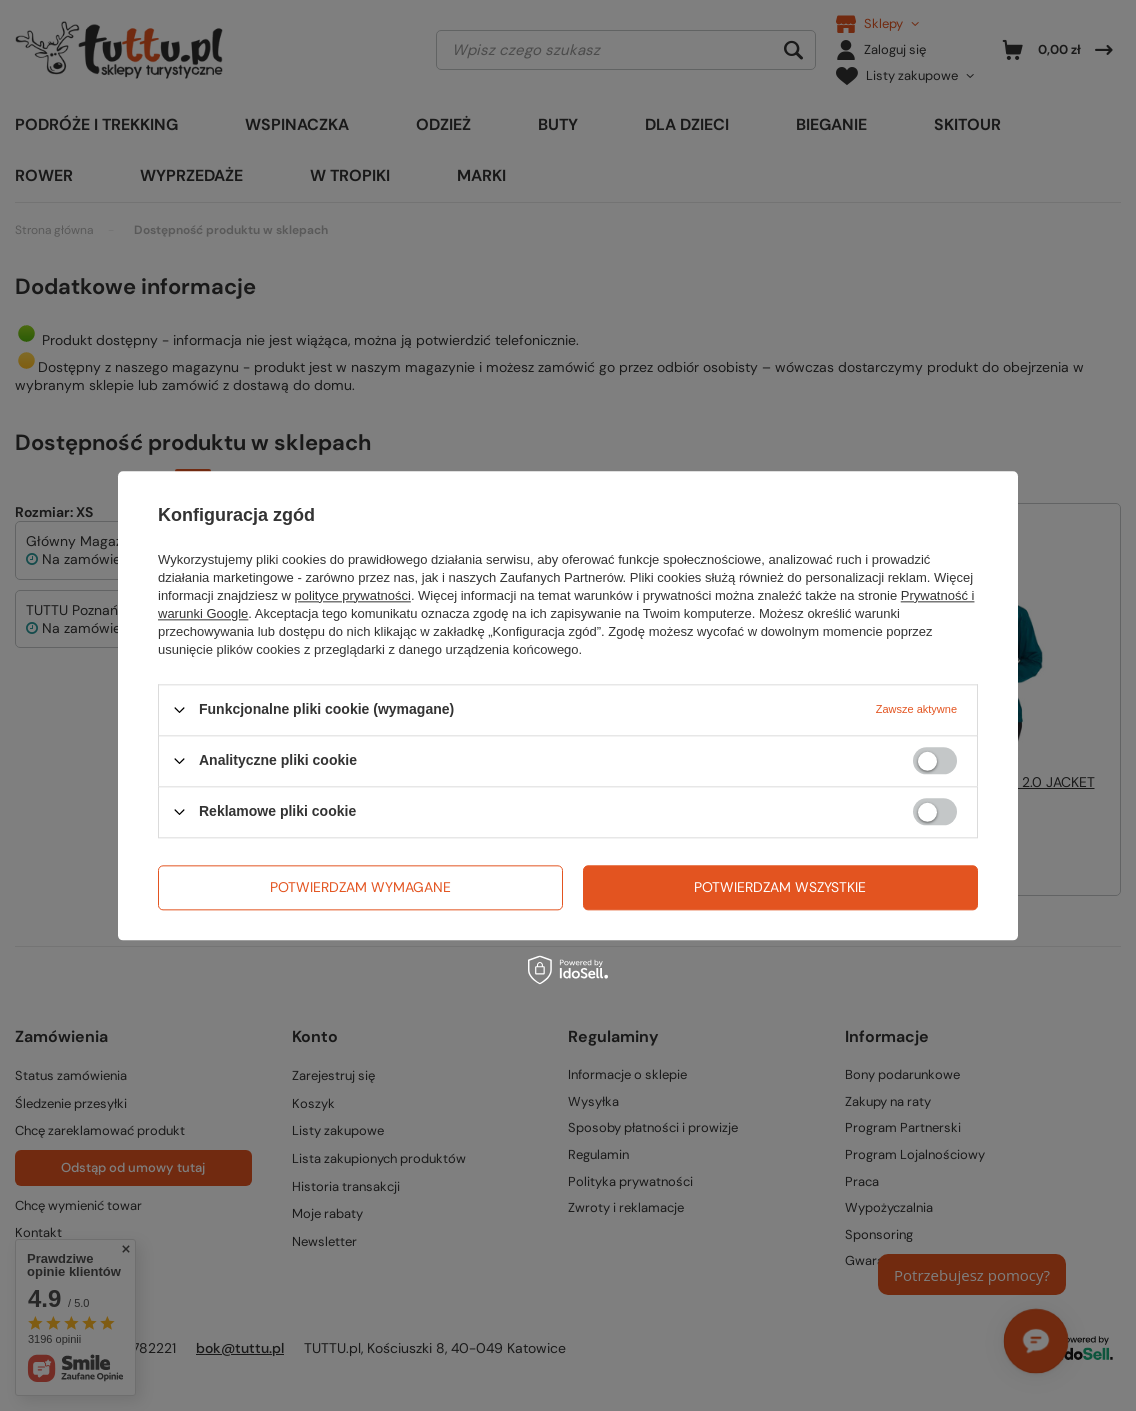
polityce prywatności (353, 595)
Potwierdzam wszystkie (780, 887)
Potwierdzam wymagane (360, 887)
